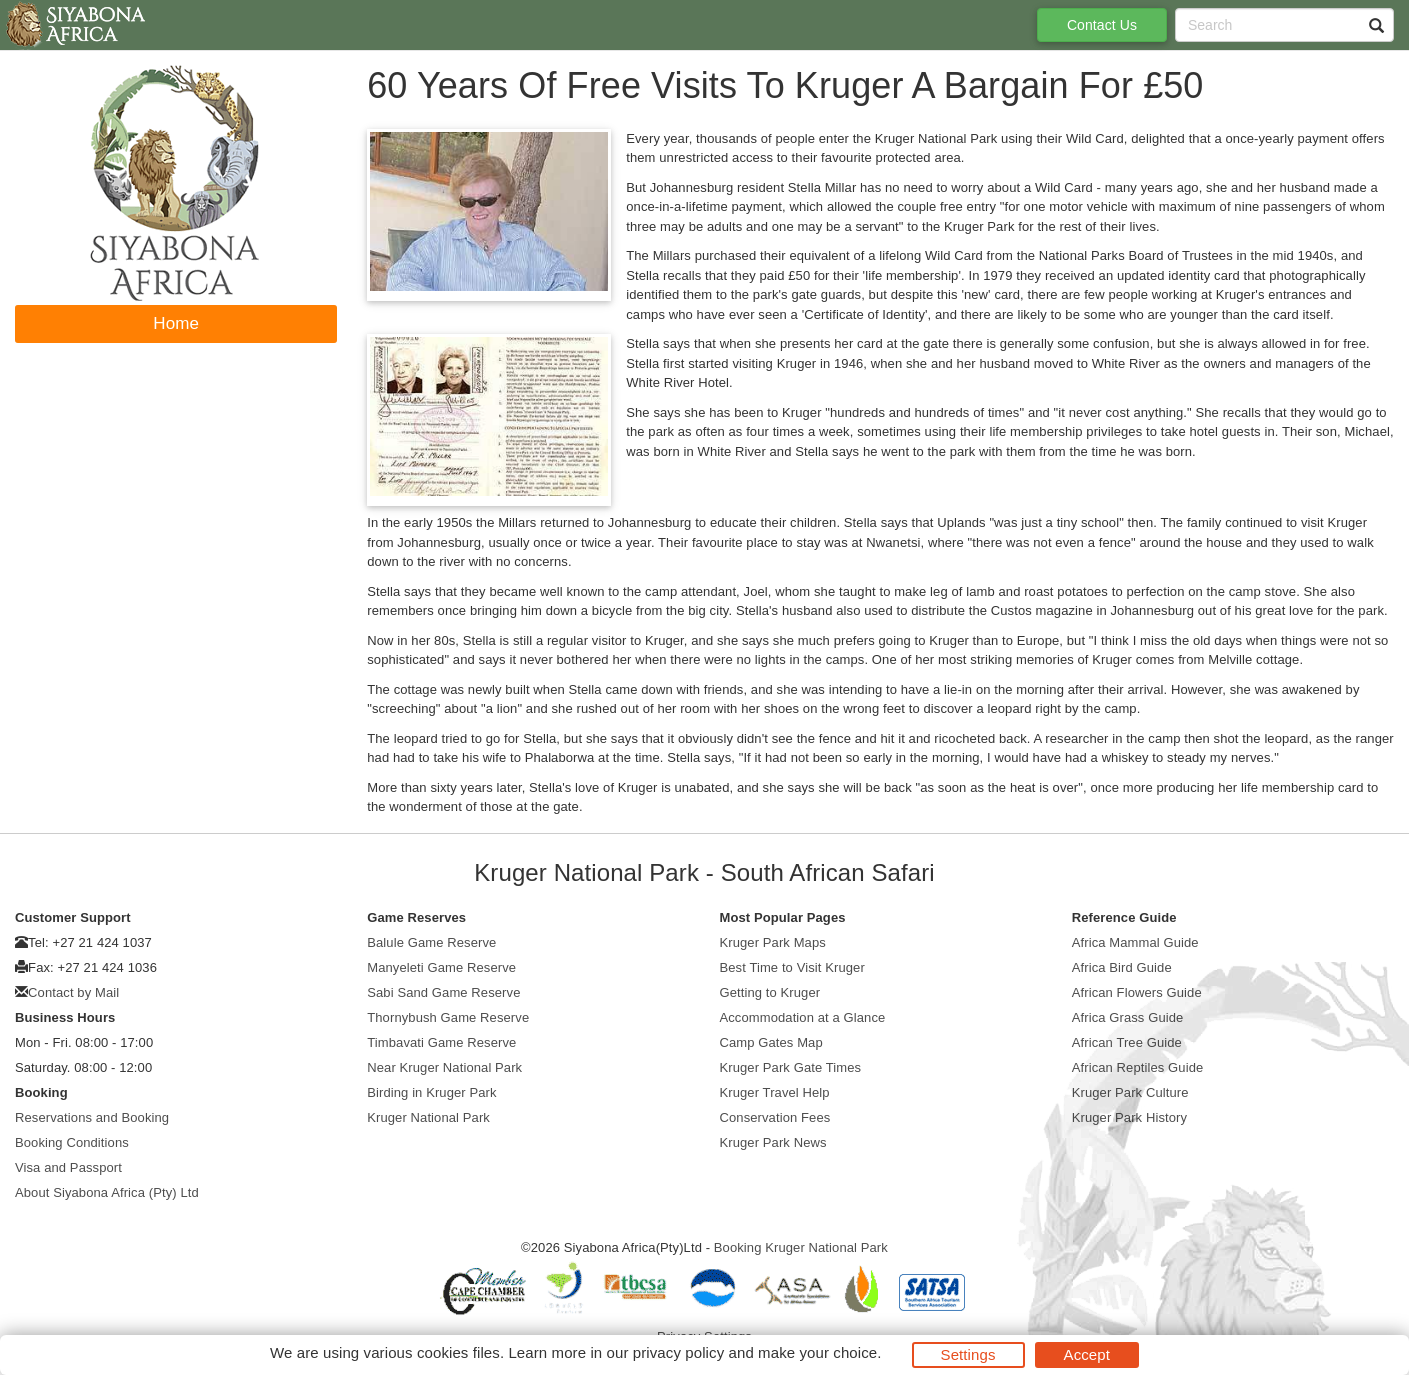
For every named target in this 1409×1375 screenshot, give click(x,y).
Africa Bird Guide (1122, 967)
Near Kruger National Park (444, 1067)
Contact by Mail (73, 992)
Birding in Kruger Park (431, 1092)
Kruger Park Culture (1130, 1092)
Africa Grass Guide (1128, 1017)
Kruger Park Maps (773, 942)
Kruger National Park (428, 1117)
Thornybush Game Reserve (448, 1017)
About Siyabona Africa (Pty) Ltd (107, 1192)
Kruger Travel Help (775, 1092)
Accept (1087, 1354)
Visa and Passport (68, 1167)
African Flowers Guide (1137, 992)
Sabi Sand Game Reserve (443, 992)
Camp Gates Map (771, 1042)
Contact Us (1102, 25)
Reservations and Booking (92, 1117)
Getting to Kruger (770, 992)
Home (176, 323)
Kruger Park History (1129, 1117)
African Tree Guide (1127, 1042)
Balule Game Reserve (431, 942)
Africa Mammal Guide (1135, 942)
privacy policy (678, 1352)
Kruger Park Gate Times (791, 1067)
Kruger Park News (773, 1142)
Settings (968, 1354)
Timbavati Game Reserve (441, 1042)
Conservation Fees (775, 1117)
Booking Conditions (72, 1142)
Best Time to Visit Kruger (792, 967)
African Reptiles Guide (1138, 1067)
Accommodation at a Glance (803, 1017)
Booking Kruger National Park (801, 1247)
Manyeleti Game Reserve (441, 967)
